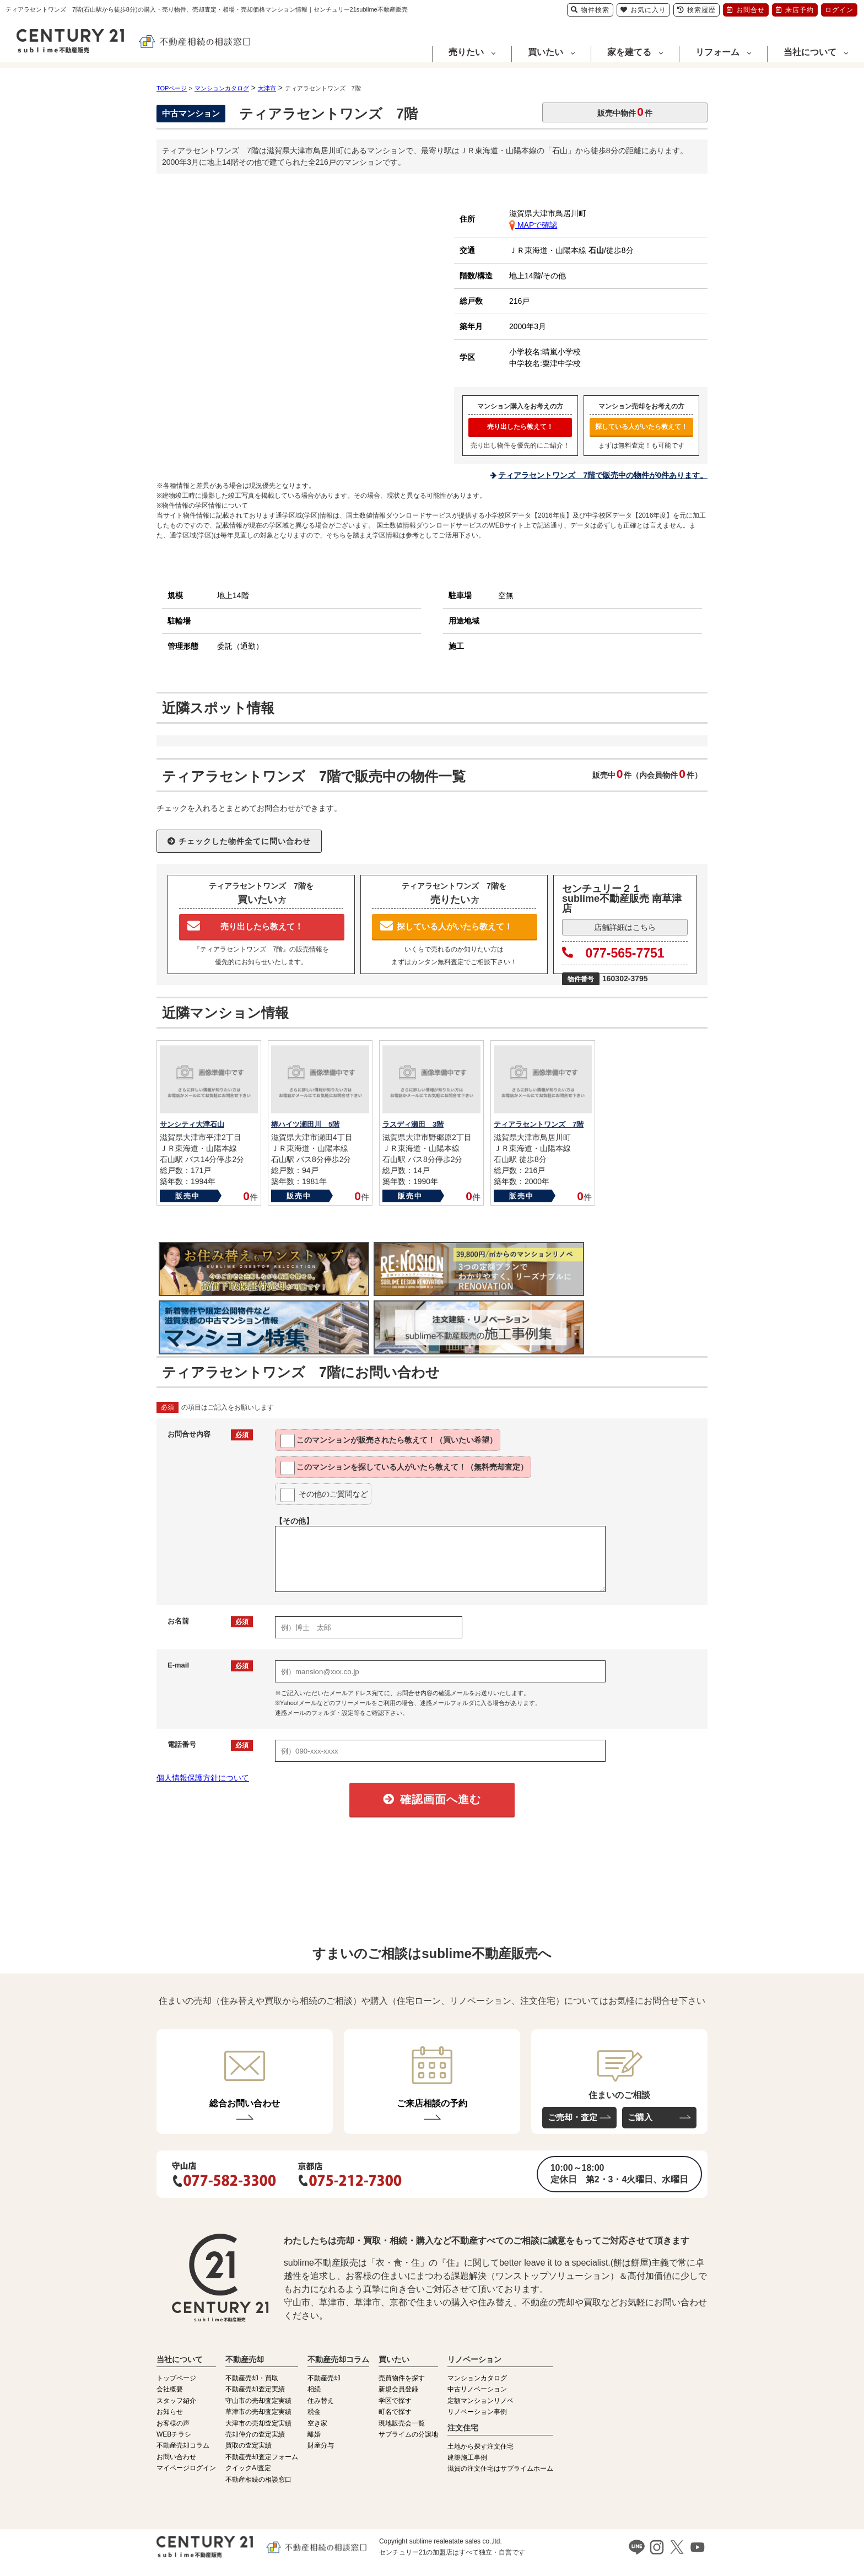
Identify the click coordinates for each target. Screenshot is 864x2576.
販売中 (187, 1196)
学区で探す (395, 2401)
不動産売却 (324, 2378)
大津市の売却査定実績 (258, 2423)
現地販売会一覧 (402, 2423)
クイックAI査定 (248, 2468)
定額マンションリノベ (480, 2401)
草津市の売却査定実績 (258, 2412)
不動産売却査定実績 (255, 2389)
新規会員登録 (398, 2389)
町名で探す (395, 2412)
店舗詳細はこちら (625, 927)
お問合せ (746, 10)
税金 (314, 2412)
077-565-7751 (613, 953)
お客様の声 (173, 2423)
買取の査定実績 (248, 2445)
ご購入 (640, 2117)
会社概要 (169, 2389)
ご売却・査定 (572, 2117)
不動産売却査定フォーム (261, 2457)
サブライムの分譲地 (408, 2434)
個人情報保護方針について (202, 1777)
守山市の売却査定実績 (258, 2401)
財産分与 (320, 2445)
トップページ (176, 2378)
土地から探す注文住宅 (480, 2446)
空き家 (317, 2423)
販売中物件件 (624, 111)
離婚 (314, 2434)
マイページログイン (186, 2468)
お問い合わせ (176, 2457)
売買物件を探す (402, 2378)
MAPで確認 (533, 225)
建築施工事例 (467, 2457)
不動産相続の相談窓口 (258, 2479)
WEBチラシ (173, 2434)
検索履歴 (696, 10)
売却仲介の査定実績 (255, 2434)
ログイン (839, 10)
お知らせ (169, 2412)
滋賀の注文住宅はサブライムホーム (500, 2468)
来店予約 (795, 10)
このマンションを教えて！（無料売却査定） (404, 1468)
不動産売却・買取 (251, 2378)
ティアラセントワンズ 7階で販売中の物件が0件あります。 (603, 475)
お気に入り (643, 10)
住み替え (320, 2401)
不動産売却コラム (182, 2445)
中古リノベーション (477, 2389)
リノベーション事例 (477, 2412)
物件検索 (590, 10)
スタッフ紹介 (176, 2401)
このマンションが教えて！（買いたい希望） (388, 1441)
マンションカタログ (477, 2378)
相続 (314, 2389)
